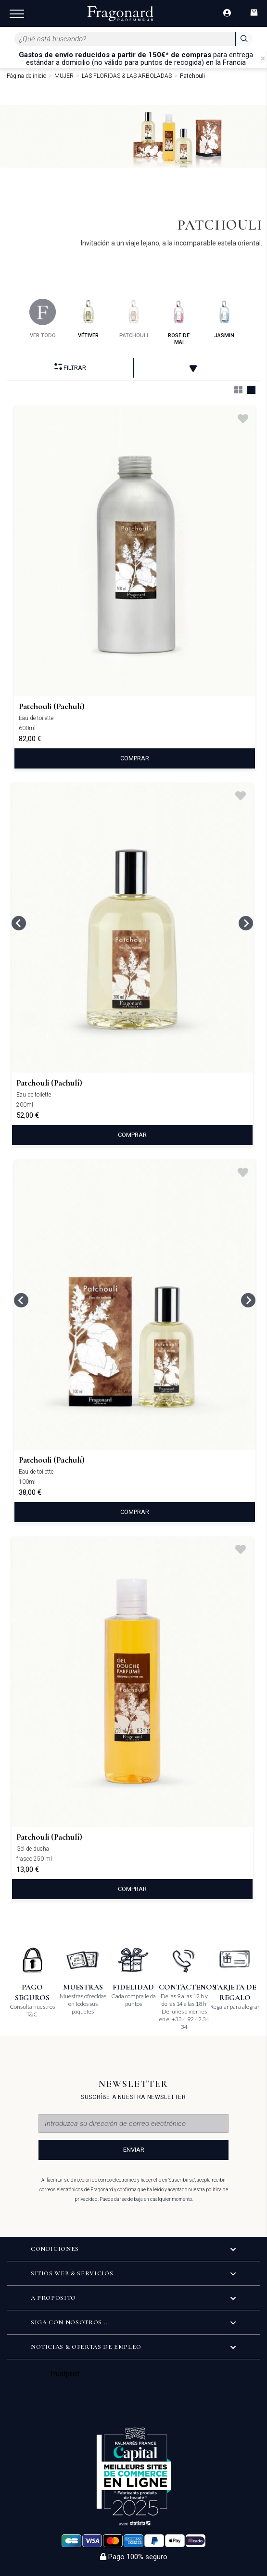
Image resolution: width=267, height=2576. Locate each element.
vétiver (88, 319)
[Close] (263, 58)
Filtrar (70, 367)
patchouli (133, 319)
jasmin (224, 319)
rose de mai (178, 322)
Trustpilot (65, 2373)
